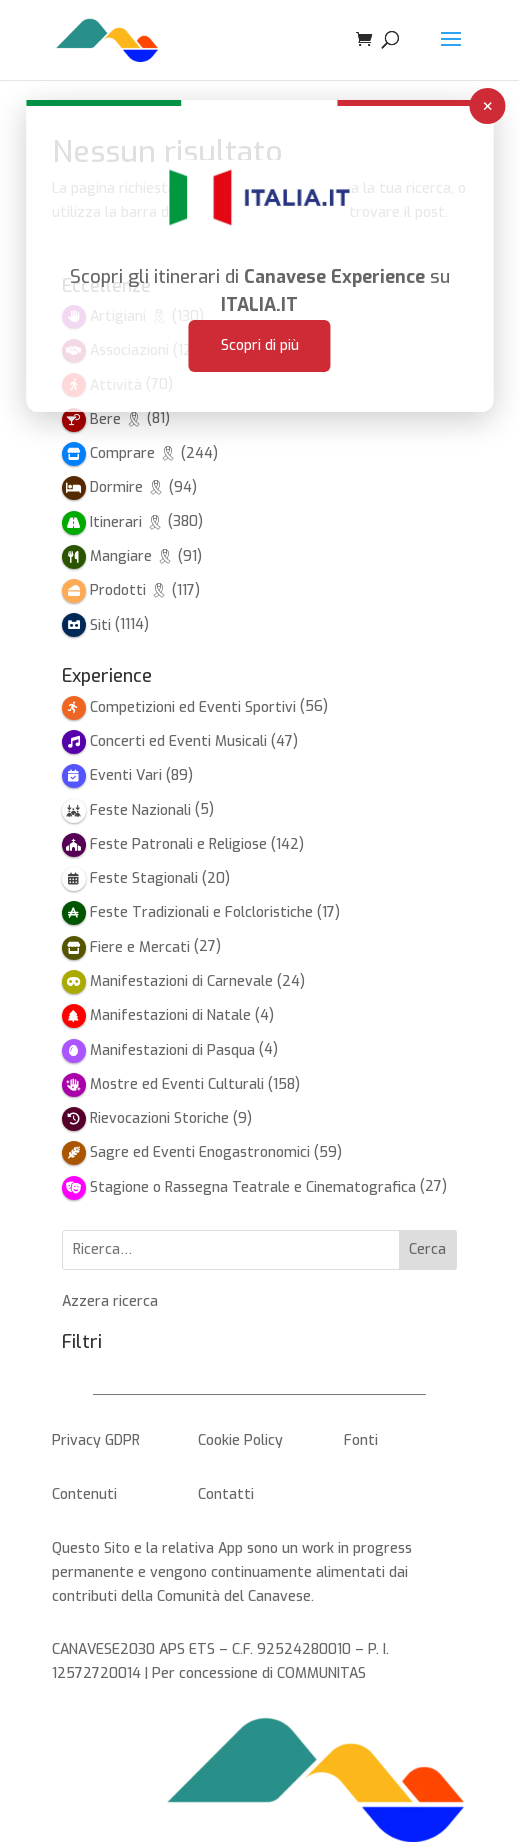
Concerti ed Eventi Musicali (178, 741)
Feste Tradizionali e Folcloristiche (201, 912)
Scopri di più (260, 317)
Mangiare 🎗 (132, 556)
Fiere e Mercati (140, 947)
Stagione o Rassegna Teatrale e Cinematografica (253, 1187)
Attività (116, 385)
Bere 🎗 (116, 419)
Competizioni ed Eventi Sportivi (193, 707)
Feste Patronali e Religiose (178, 844)
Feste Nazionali (140, 810)
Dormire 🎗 (127, 487)
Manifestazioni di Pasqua (172, 1050)
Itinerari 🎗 (127, 522)
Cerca (427, 1249)
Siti (100, 625)
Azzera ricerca (110, 1301)
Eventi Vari (126, 775)
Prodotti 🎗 (129, 590)
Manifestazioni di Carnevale (181, 981)
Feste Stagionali (144, 878)
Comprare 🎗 (133, 453)
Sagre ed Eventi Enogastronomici (200, 1152)
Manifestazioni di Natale (170, 1015)
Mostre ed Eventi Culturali (177, 1084)
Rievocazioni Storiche (159, 1118)
